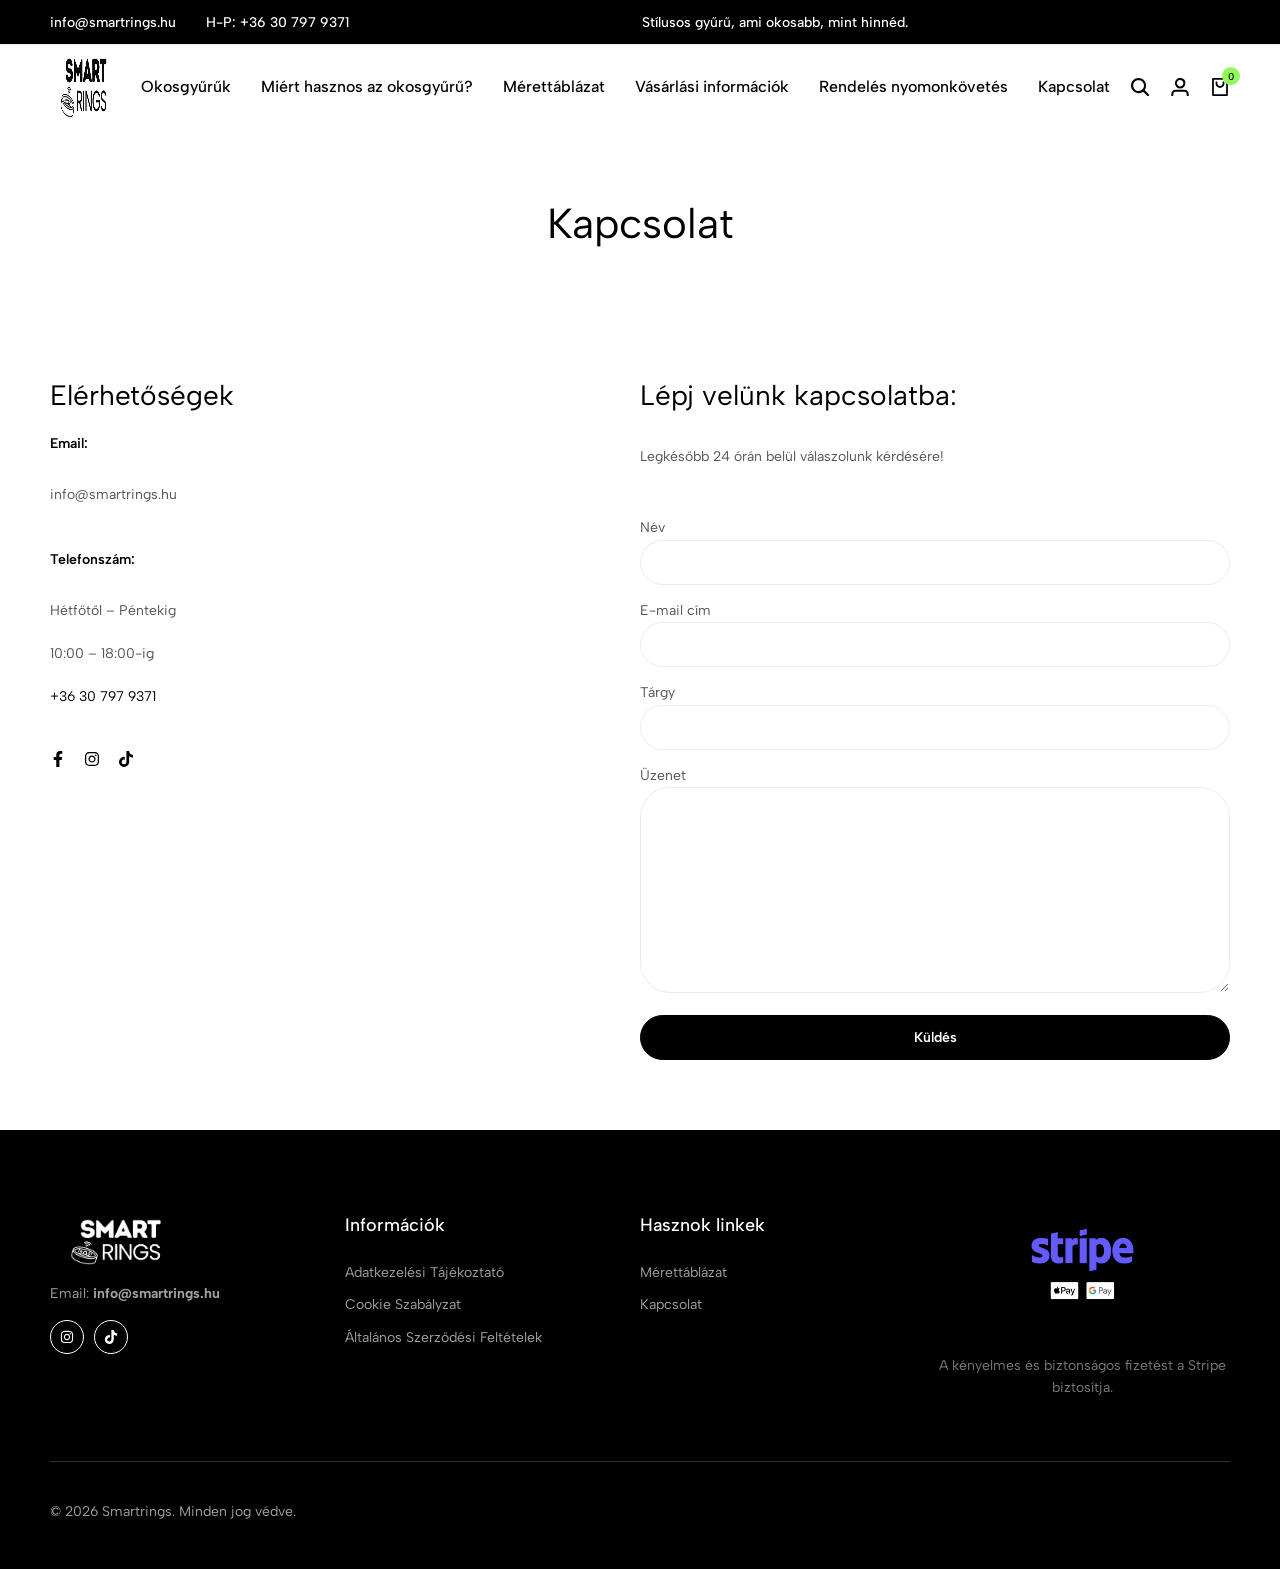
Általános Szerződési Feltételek (443, 1337)
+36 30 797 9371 (103, 696)
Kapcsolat (1074, 86)
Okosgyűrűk (186, 86)
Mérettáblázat (554, 86)
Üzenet (935, 884)
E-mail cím (935, 634)
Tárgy (935, 716)
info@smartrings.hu (113, 22)
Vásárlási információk (712, 86)
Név (935, 551)
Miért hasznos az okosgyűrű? (367, 86)
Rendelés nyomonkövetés (913, 86)
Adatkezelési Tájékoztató (424, 1272)
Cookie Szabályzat (403, 1304)
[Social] (58, 759)
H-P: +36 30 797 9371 (277, 22)
